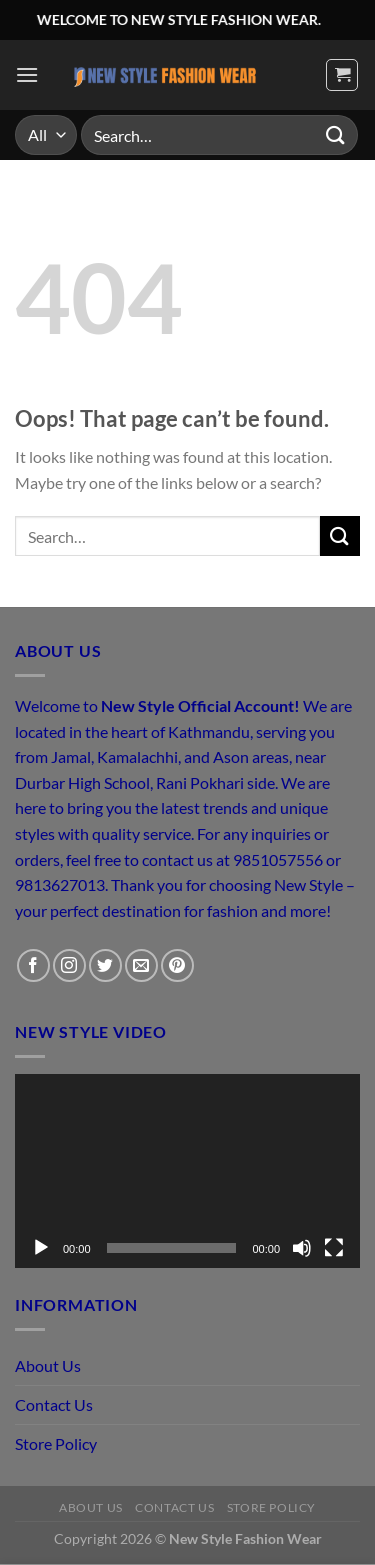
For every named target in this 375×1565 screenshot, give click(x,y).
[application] (187, 1171)
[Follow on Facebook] (33, 965)
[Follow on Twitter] (105, 965)
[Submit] (336, 134)
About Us (48, 1365)
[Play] (41, 1248)
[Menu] (27, 74)
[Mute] (302, 1248)
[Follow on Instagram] (69, 965)
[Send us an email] (141, 965)
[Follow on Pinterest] (177, 965)
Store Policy (56, 1443)
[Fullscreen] (334, 1248)
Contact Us (54, 1404)
